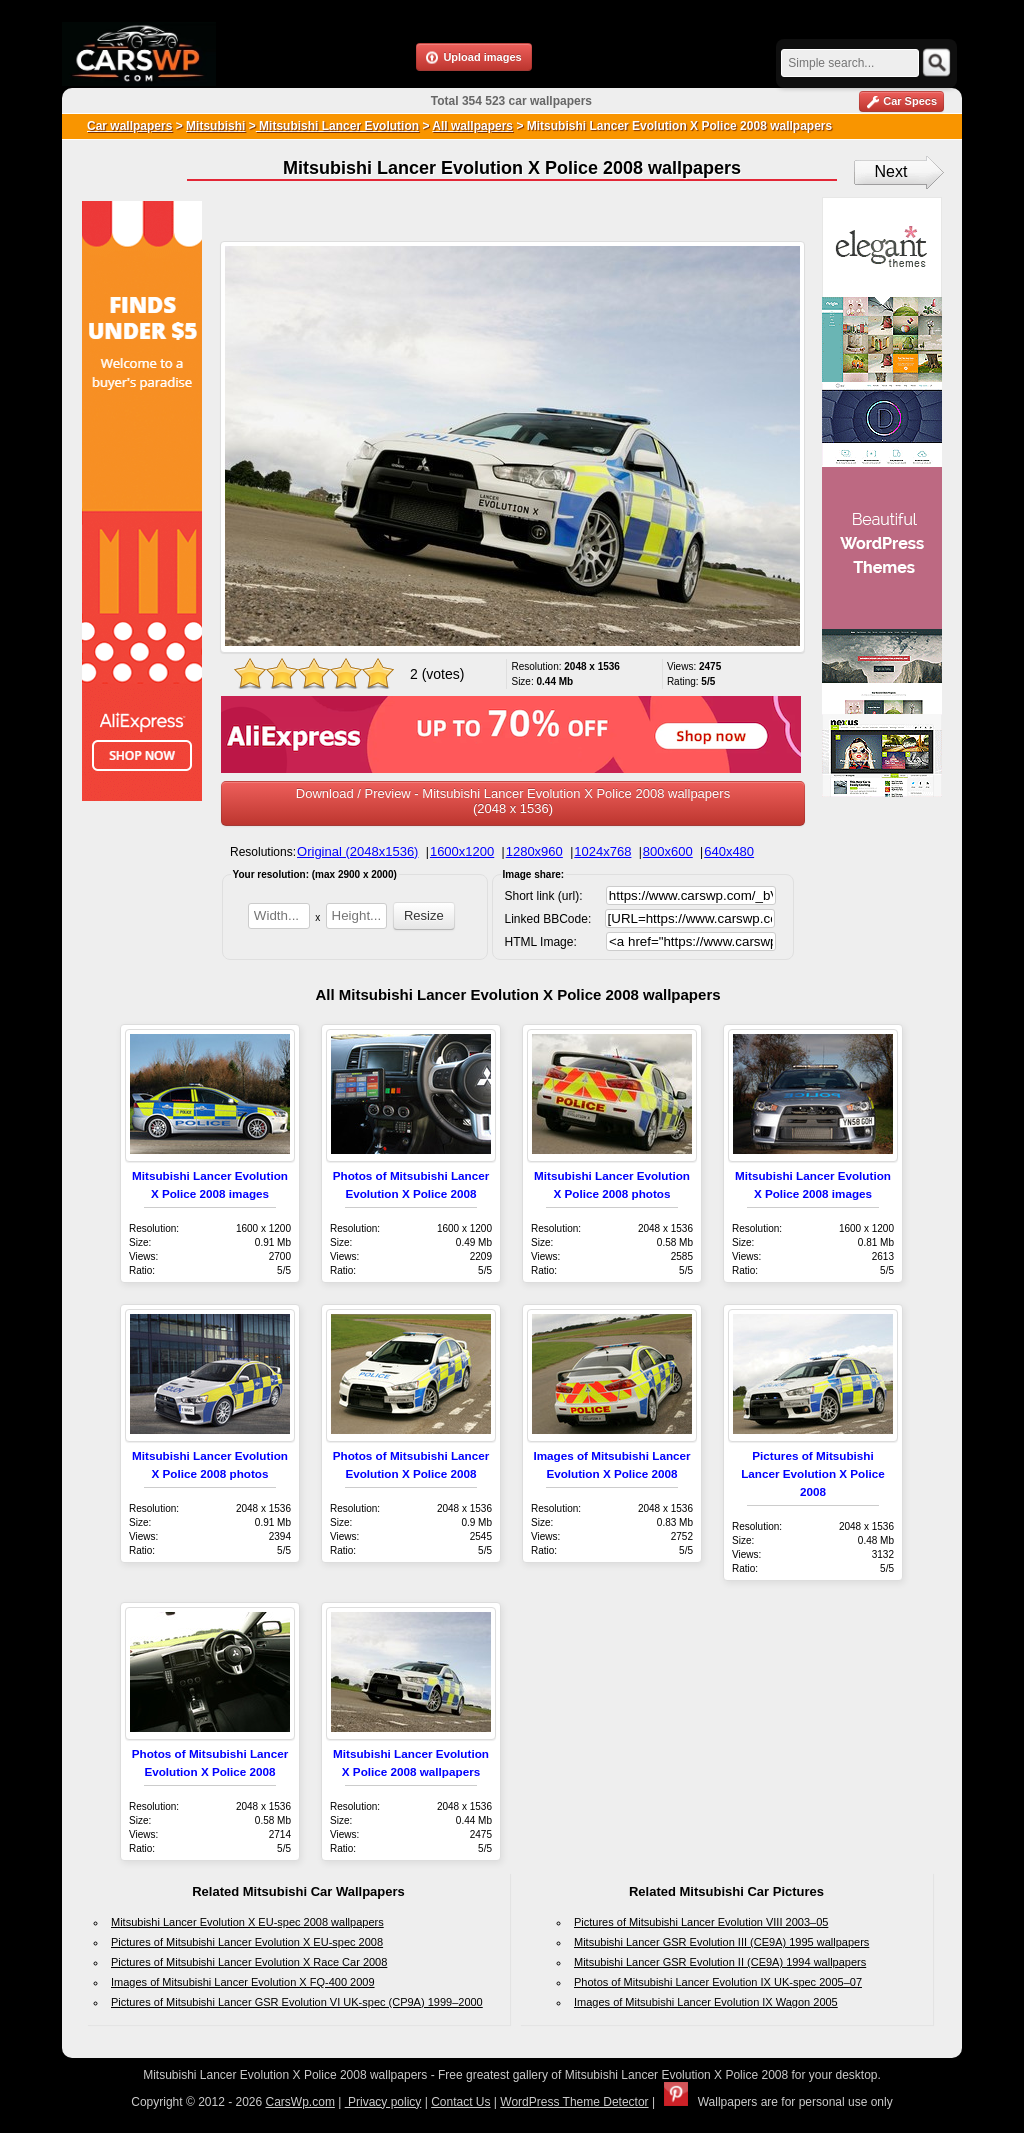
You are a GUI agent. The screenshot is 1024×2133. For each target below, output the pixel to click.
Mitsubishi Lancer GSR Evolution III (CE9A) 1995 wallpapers (721, 1942)
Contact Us (460, 2102)
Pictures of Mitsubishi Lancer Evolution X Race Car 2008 (249, 1962)
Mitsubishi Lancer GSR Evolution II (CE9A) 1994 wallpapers (720, 1962)
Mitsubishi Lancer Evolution (337, 126)
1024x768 (602, 851)
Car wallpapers (129, 126)
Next (891, 171)
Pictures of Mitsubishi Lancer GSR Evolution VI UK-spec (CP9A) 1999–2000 (297, 2002)
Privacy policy (383, 2102)
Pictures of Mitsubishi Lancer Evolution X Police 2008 (813, 1473)
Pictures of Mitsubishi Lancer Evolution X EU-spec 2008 (247, 1942)
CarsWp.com (300, 2102)
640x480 (729, 851)
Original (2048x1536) (357, 851)
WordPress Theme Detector (574, 2102)
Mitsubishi (215, 126)
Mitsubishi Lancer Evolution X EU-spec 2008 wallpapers (247, 1922)
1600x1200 (462, 851)
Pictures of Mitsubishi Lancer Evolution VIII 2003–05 (701, 1922)
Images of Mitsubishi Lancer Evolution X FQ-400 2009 (243, 1982)
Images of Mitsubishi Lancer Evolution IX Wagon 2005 (706, 2002)
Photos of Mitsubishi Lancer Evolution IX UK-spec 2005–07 (718, 1982)
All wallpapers (472, 126)
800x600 (668, 851)
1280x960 (534, 851)
